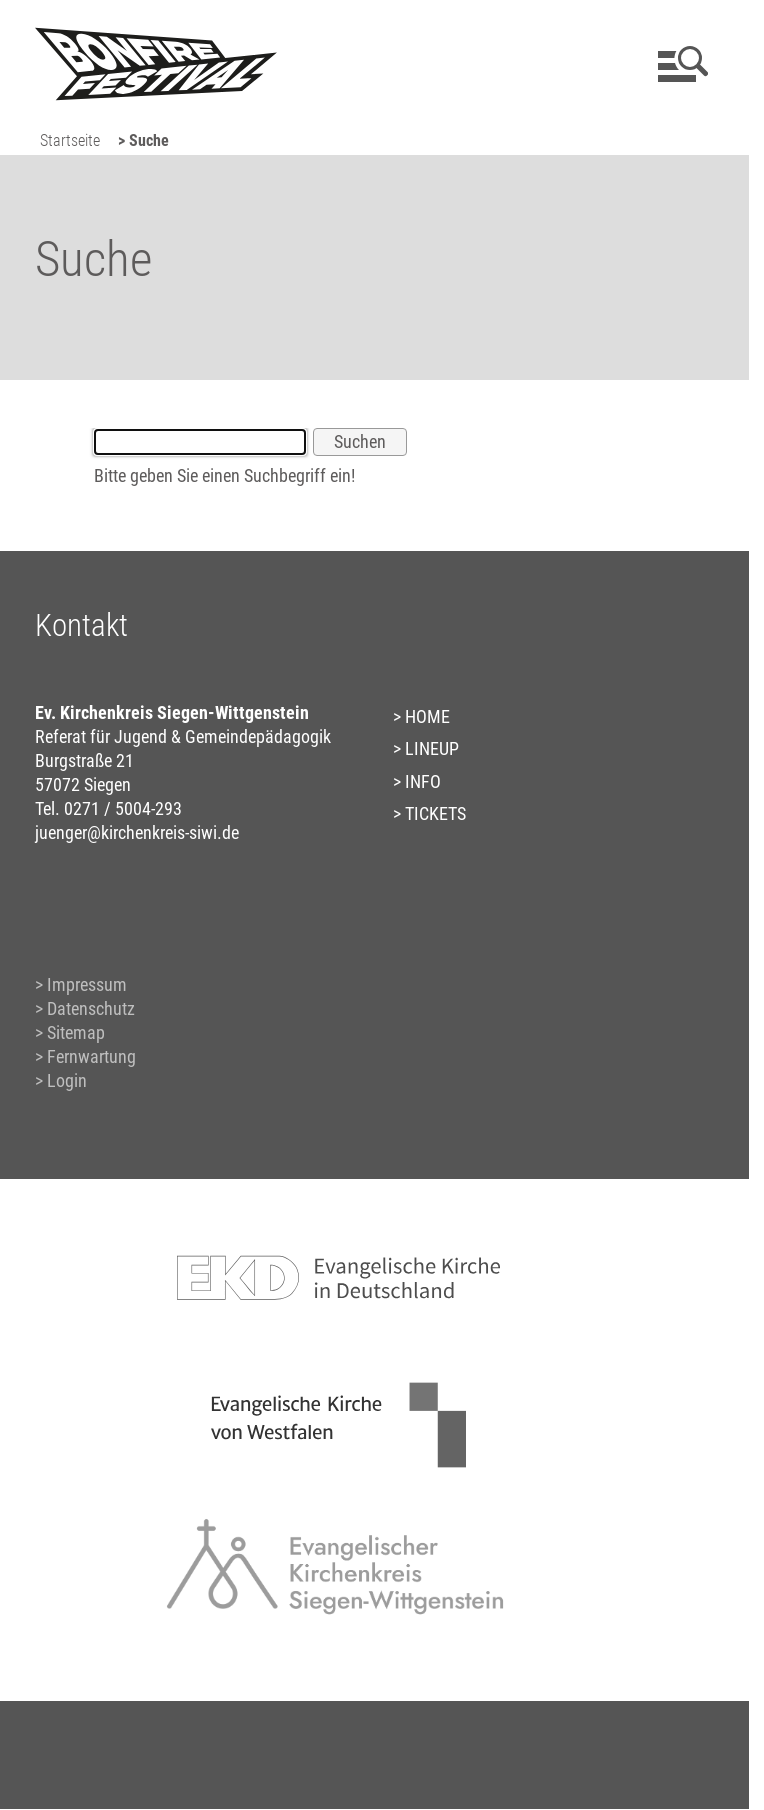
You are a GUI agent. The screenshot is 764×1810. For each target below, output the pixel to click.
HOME (427, 716)
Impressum (87, 984)
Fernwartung (91, 1056)
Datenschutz (91, 1008)
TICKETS (435, 813)
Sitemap (76, 1032)
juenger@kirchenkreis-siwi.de (137, 832)
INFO (423, 781)
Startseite (70, 140)
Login (67, 1080)
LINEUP (432, 748)
